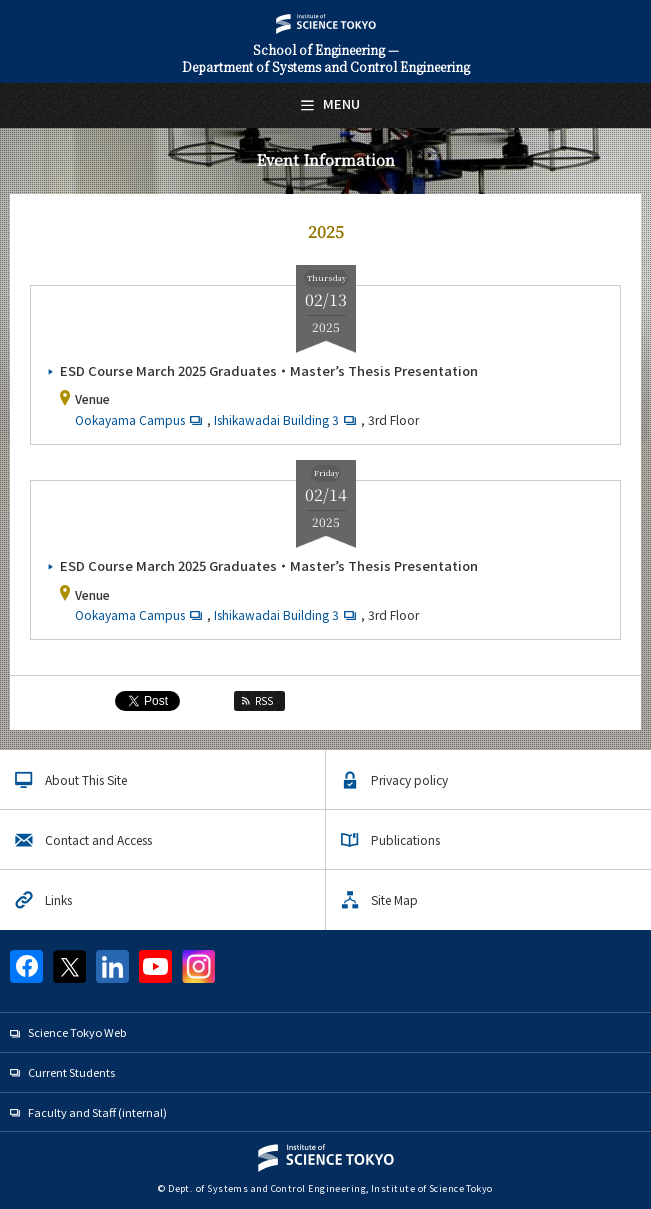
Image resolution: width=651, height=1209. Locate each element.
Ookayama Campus (141, 419)
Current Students (71, 1072)
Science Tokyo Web (77, 1032)
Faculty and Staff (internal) (97, 1112)
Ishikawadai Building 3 (287, 419)
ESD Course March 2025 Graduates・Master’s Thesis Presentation (269, 370)
